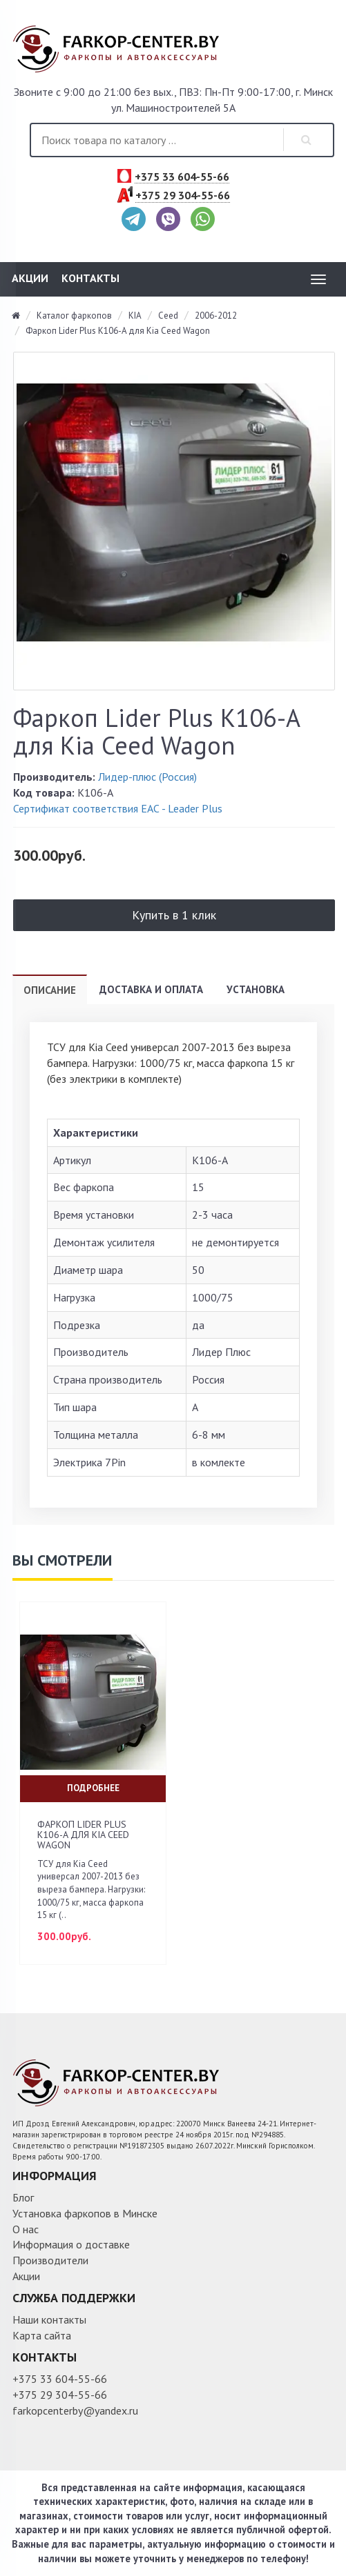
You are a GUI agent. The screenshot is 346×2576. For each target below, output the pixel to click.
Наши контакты (49, 2319)
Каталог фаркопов (74, 315)
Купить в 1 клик (174, 915)
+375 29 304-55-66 (182, 196)
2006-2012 (216, 315)
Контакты (90, 278)
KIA (135, 315)
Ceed (168, 315)
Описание (49, 990)
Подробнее (93, 1788)
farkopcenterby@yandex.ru (75, 2410)
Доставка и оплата (151, 989)
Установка (256, 989)
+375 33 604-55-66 (182, 177)
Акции (30, 278)
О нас (25, 2229)
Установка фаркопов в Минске (84, 2213)
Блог (23, 2197)
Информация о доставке (71, 2244)
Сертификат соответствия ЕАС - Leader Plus (117, 808)
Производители (50, 2260)
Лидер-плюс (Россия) (147, 776)
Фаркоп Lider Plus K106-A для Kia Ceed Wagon (118, 331)
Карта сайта (41, 2335)
